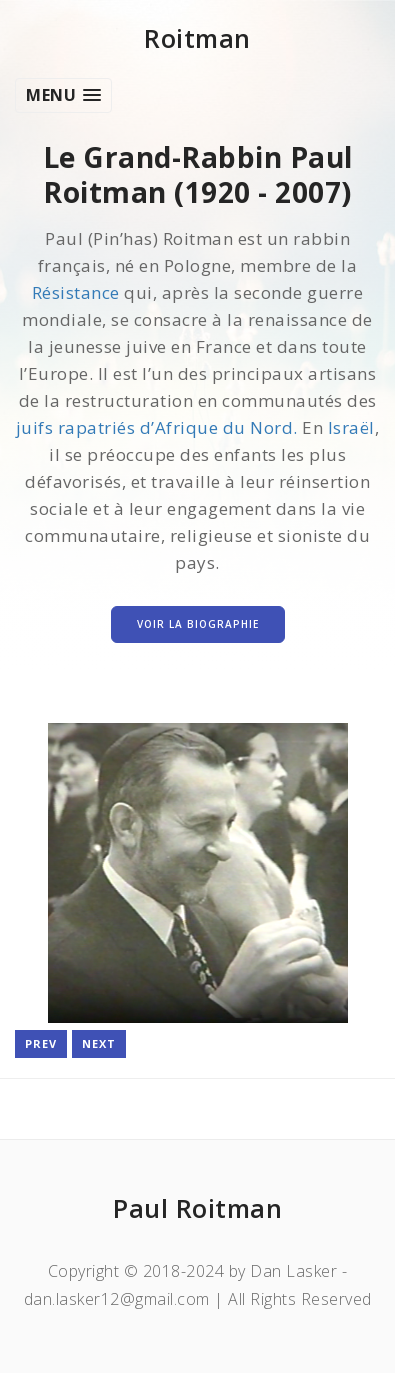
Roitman (197, 38)
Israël (351, 427)
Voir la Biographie (198, 624)
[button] (63, 95)
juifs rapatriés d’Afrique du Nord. (157, 427)
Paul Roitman (197, 1208)
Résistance (76, 292)
